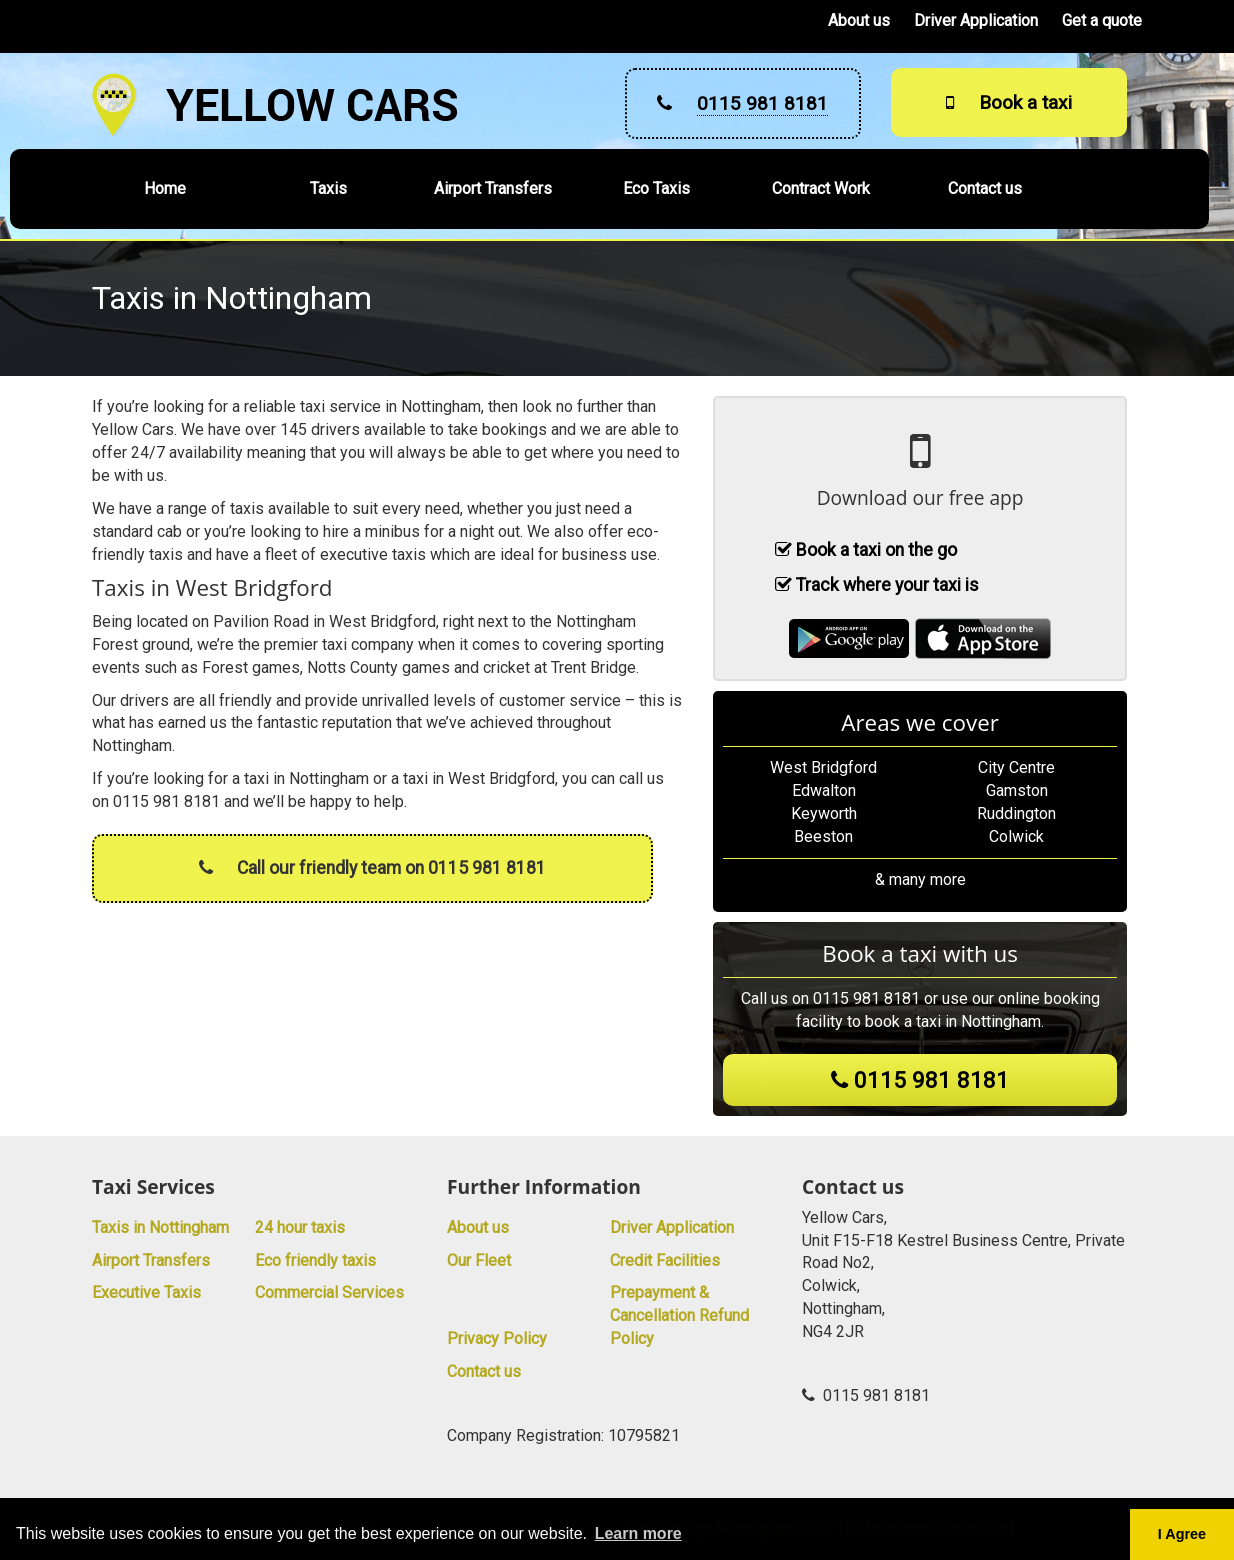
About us (859, 20)
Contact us (985, 188)
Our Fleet (479, 1260)
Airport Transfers (493, 188)
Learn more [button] (638, 1533)
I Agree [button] (1182, 1534)
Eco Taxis (656, 188)
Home (165, 188)
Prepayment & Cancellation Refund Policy (679, 1315)
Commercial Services (329, 1292)
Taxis (328, 188)
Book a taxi (1009, 102)
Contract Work (821, 188)
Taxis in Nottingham (160, 1227)
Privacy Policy (497, 1338)
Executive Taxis (146, 1292)
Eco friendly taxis (315, 1260)
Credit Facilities (665, 1260)
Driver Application (976, 20)
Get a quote (1102, 20)
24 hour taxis (300, 1227)
